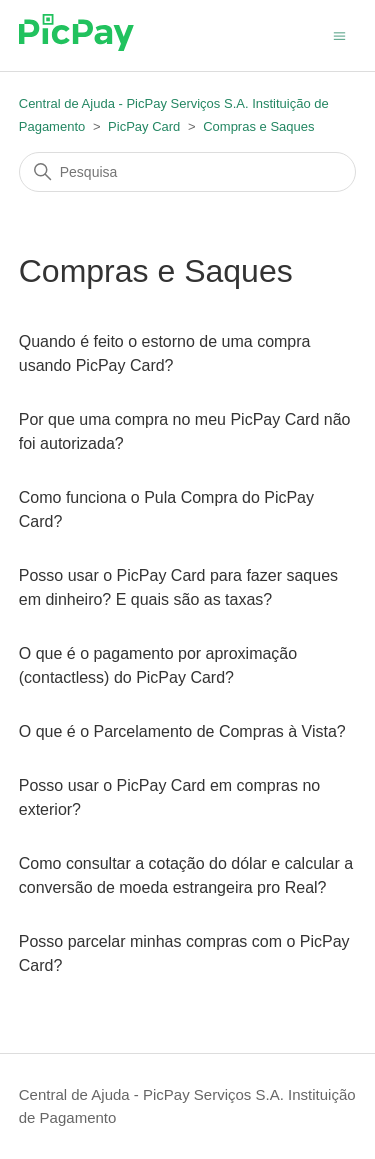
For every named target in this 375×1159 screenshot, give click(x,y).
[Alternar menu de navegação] (339, 34)
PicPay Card (144, 126)
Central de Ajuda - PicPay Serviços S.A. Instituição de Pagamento (187, 1106)
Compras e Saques (258, 126)
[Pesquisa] (188, 172)
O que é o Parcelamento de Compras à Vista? (182, 731)
